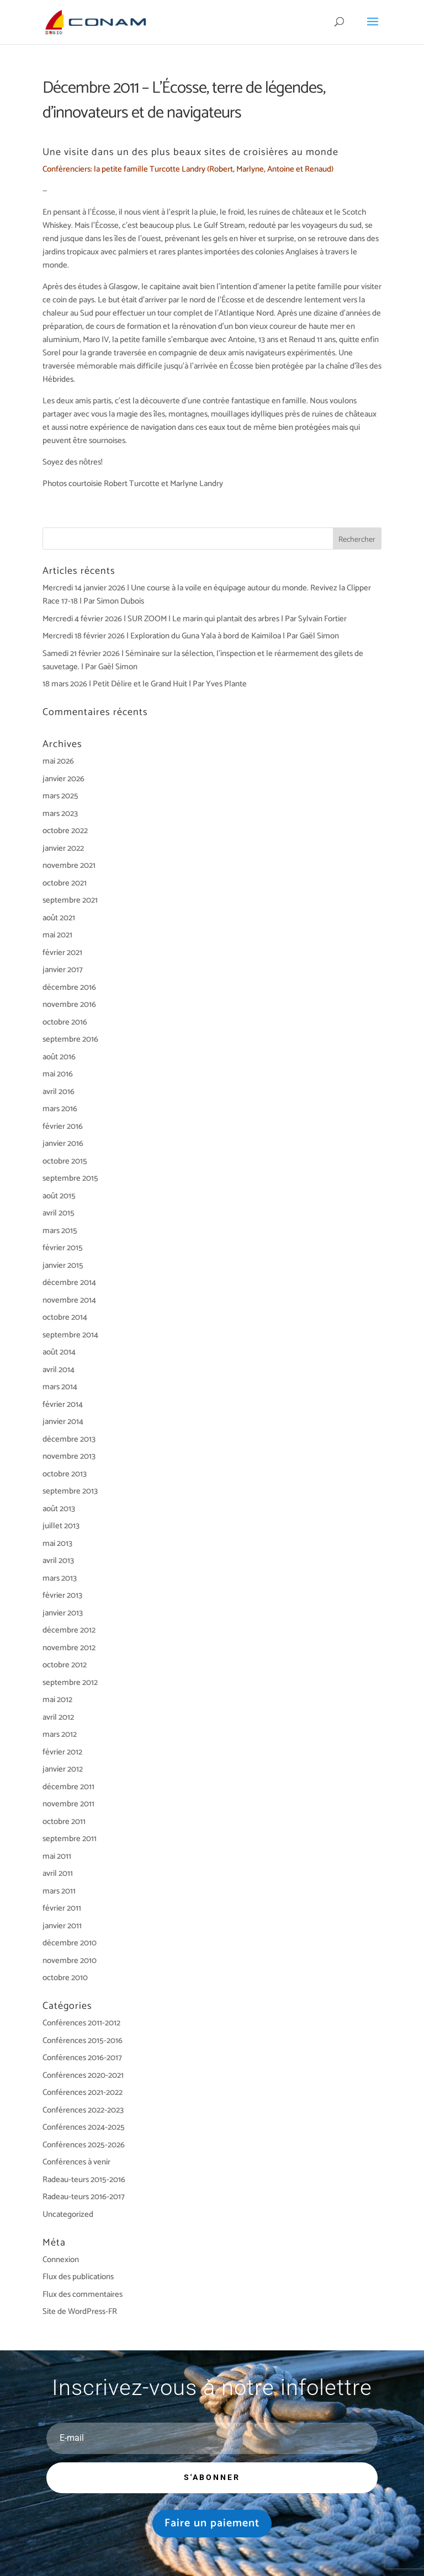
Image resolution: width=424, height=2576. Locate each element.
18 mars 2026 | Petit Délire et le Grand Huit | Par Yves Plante (145, 684)
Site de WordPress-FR (80, 2311)
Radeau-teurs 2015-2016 (84, 2179)
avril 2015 (59, 1213)
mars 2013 (60, 1578)
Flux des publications (78, 2277)
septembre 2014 (70, 1335)
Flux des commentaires (83, 2294)
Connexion (61, 2259)
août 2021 (59, 918)
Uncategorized (68, 2214)
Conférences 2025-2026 (84, 2145)
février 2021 (62, 952)
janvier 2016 (63, 1143)
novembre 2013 (69, 1456)
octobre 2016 (65, 1022)
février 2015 (63, 1248)
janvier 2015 (63, 1265)
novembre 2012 (69, 1648)
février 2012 (62, 1752)
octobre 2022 (65, 831)
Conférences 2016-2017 (82, 2058)
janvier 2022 (63, 848)
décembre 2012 (69, 1630)
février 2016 (63, 1126)
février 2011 (62, 1908)
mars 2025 (60, 796)
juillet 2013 (61, 1526)
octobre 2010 (65, 1978)
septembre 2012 (70, 1682)
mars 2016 (60, 1109)
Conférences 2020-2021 (83, 2075)
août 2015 (59, 1196)
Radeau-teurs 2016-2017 (84, 2197)
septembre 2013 (70, 1491)
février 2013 (62, 1595)
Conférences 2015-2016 (83, 2040)
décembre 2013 (69, 1439)
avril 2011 (58, 1873)
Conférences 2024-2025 (84, 2127)
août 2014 (59, 1352)
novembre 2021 (69, 865)
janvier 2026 (63, 779)
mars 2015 (60, 1231)
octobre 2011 (64, 1821)
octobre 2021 (65, 883)
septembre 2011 (70, 1839)
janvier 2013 (63, 1613)
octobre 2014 (65, 1317)
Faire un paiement (212, 2523)
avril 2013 (58, 1560)
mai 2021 (57, 935)
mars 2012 (60, 1734)
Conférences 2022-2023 (83, 2110)
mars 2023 (60, 813)
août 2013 (59, 1509)
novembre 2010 (70, 1960)
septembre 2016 (70, 1039)
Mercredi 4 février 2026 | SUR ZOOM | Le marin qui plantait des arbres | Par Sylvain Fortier (195, 619)
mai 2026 (58, 761)
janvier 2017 (63, 970)
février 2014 (63, 1404)
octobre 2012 (65, 1665)
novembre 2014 (69, 1300)
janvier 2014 (63, 1421)
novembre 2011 (68, 1804)
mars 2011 (59, 1891)
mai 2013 (57, 1543)
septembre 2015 (70, 1178)
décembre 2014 (69, 1282)
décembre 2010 (70, 1943)
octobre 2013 (65, 1474)
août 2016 (59, 1057)
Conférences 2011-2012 (81, 2023)
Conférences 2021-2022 (83, 2092)
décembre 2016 (69, 987)
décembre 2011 (68, 1787)
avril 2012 (58, 1717)
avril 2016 (59, 1091)
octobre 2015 (65, 1161)
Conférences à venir (76, 2162)
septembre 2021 (70, 900)
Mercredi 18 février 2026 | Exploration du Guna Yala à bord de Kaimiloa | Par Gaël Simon (191, 636)
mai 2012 (57, 1699)
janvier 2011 (62, 1926)
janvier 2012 (63, 1769)
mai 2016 (58, 1074)
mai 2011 (57, 1856)
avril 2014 (59, 1370)
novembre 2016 (69, 1004)
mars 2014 (60, 1387)
